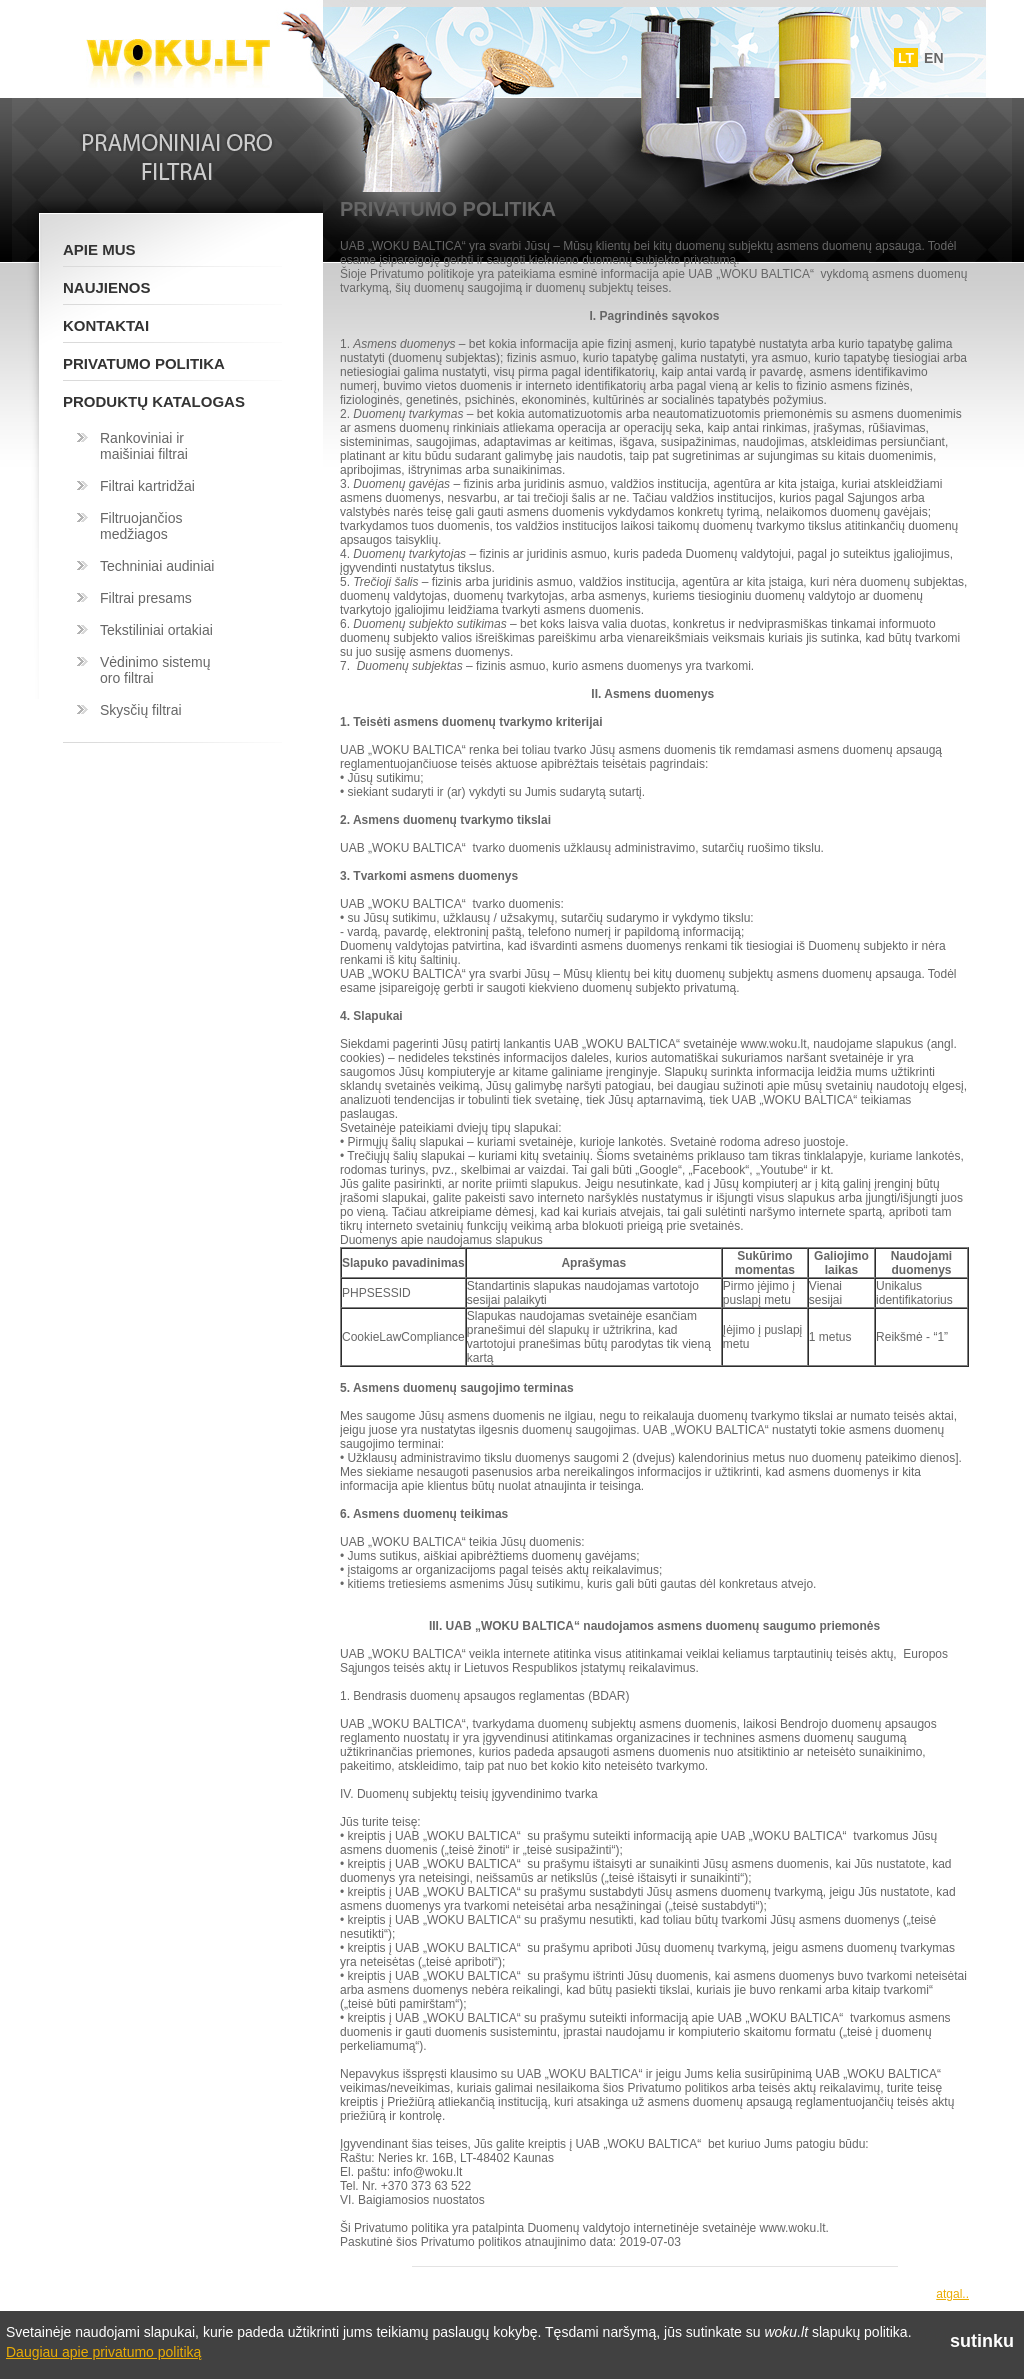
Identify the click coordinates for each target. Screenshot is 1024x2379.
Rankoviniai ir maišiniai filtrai (144, 446)
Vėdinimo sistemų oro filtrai (155, 670)
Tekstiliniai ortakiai (156, 630)
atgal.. (952, 2294)
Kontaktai (106, 325)
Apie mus (99, 249)
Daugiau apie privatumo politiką (103, 2352)
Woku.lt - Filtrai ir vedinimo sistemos (178, 53)
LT (906, 58)
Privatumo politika (144, 363)
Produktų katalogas (154, 401)
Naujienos (107, 287)
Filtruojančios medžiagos (141, 526)
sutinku (982, 2341)
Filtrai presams (146, 598)
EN (933, 58)
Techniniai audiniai (157, 566)
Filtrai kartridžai (147, 486)
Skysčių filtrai (141, 710)
